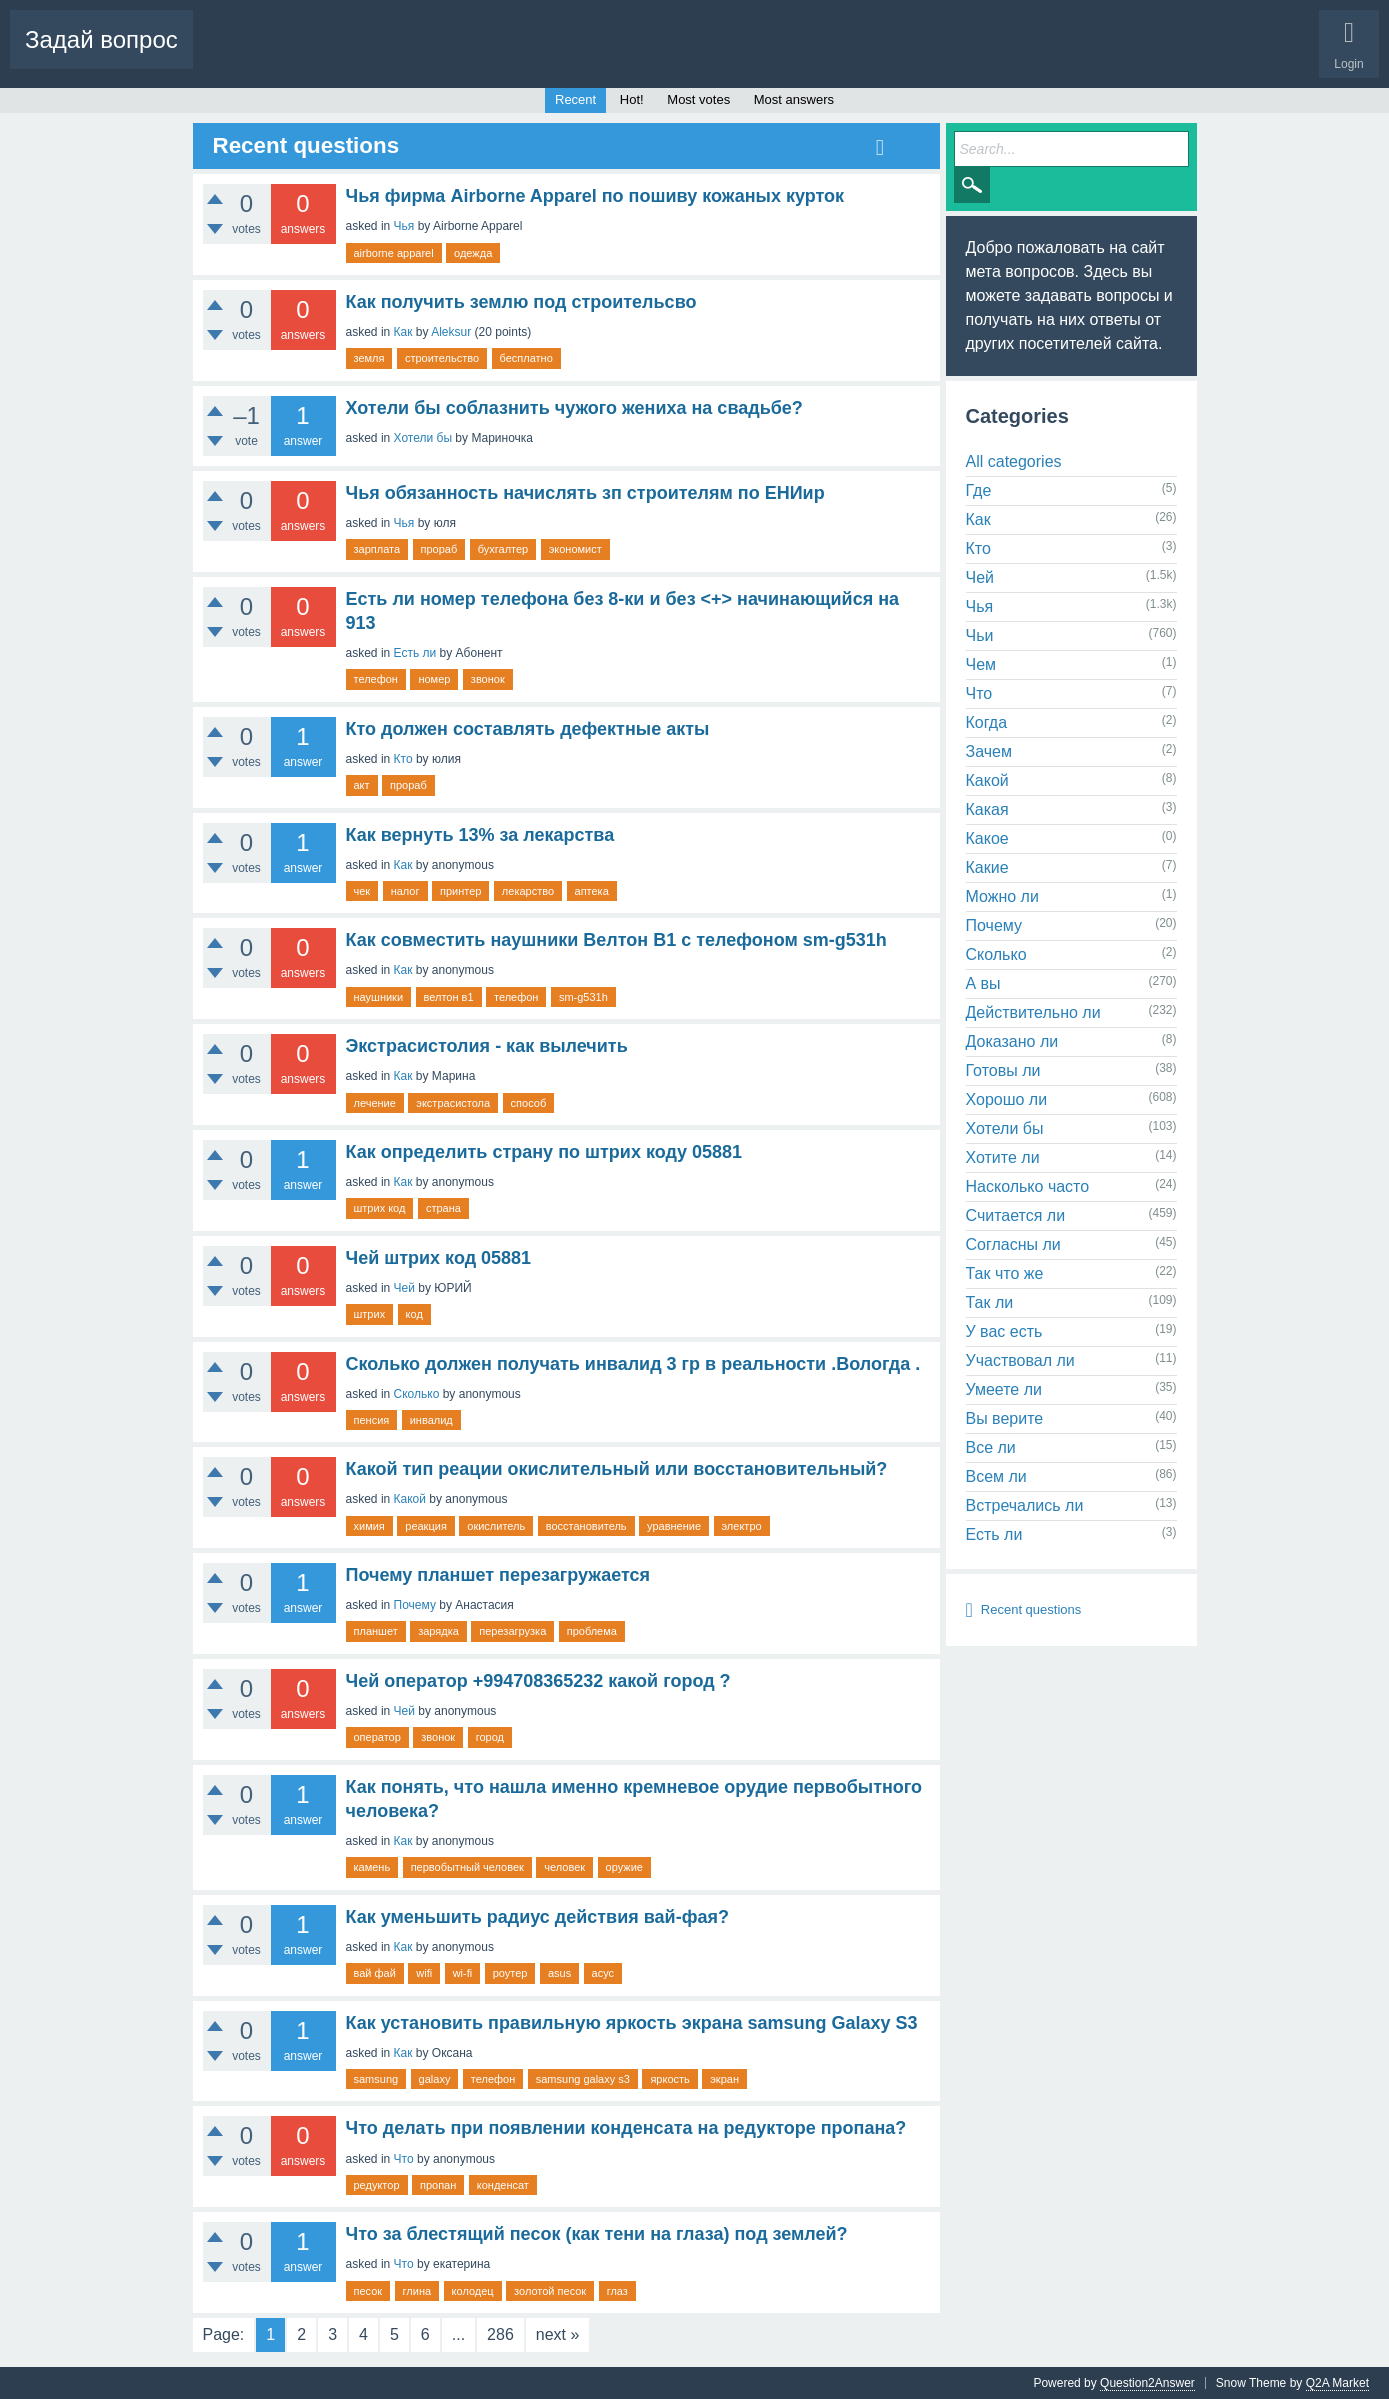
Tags (457, 55)
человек (564, 1867)
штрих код (380, 1208)
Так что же (1005, 1273)
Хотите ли (1003, 1157)
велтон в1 (449, 997)
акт (362, 785)
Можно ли (1002, 896)
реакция (426, 1526)
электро (742, 1526)
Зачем (989, 751)
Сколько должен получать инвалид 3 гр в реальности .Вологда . (633, 1364)
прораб (439, 549)
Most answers (794, 99)
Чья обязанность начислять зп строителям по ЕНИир (585, 493)
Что (404, 2159)
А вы (983, 983)
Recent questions (1031, 1609)
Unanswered (380, 55)
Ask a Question (620, 55)
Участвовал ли (1020, 1360)
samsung (376, 2079)
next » (558, 2334)
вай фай (375, 1973)
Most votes (698, 99)
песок (368, 2291)
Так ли (990, 1302)
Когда (987, 722)
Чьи (980, 635)
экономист (575, 549)
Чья (404, 226)
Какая (987, 809)
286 (500, 2334)
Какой (410, 1499)
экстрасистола (453, 1103)
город (490, 1737)
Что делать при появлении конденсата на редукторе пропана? (626, 2128)
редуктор (377, 2185)
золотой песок (550, 2291)
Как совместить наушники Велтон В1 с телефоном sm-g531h (616, 940)
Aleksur (451, 332)
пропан (438, 2185)
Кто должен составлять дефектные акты (528, 729)
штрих (370, 1314)
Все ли (991, 1447)
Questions (235, 55)
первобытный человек (467, 1867)
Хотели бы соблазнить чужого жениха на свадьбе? (574, 408)
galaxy (435, 2079)
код (414, 1314)
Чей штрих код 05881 (439, 1258)
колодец (473, 2291)
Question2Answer (1147, 2383)
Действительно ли (1033, 1012)
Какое (987, 838)
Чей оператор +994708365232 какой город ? (538, 1681)
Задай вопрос (101, 39)
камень (372, 1867)
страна (443, 1208)
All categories (1014, 461)
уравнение (674, 1526)
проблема (592, 1631)
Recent (575, 99)
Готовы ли (1003, 1070)
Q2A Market (1337, 2383)
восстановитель (586, 1526)
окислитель (496, 1526)
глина (417, 2291)
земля (369, 358)
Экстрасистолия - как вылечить (487, 1046)
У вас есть (1004, 1331)
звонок (488, 679)
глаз (617, 2291)
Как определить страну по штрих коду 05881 (544, 1152)
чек (362, 891)
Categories (527, 55)
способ (529, 1103)
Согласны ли (1013, 1244)
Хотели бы (423, 438)
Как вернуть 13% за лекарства (480, 835)
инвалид (431, 1420)
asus (559, 1973)
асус (603, 1973)
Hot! (304, 55)
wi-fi (463, 1973)
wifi (424, 1973)
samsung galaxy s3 (583, 2079)
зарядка (438, 1631)
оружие (624, 1867)
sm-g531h (583, 997)
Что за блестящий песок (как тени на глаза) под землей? (597, 2234)
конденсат (503, 2185)
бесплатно (526, 358)
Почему (415, 1605)
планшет (376, 1631)
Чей (404, 1288)
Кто (403, 759)
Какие (987, 867)
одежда (473, 253)
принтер (460, 891)
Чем (981, 664)
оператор (377, 1737)
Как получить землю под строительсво (521, 302)
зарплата (377, 549)
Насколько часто (1028, 1186)
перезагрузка (512, 1631)
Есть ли (415, 653)
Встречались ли (1025, 1505)
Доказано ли (1012, 1041)
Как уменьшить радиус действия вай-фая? (537, 1917)
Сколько (417, 1394)
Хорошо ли (1007, 1099)
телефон (376, 679)
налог (405, 891)
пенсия (372, 1420)
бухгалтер (503, 549)
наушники (379, 997)
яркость (669, 2079)
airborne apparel (394, 253)
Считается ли (1016, 1215)
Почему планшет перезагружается (498, 1575)
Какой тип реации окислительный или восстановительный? (617, 1469)
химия (369, 1526)
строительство (442, 358)
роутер (510, 1973)
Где (979, 490)
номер (434, 679)
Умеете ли (1004, 1389)
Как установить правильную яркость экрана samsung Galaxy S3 (632, 2023)
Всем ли (996, 1476)
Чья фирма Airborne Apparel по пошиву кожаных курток (595, 196)
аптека (592, 891)
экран (724, 2079)
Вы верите (1005, 1418)
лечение (375, 1103)
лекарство (528, 891)
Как (403, 332)
